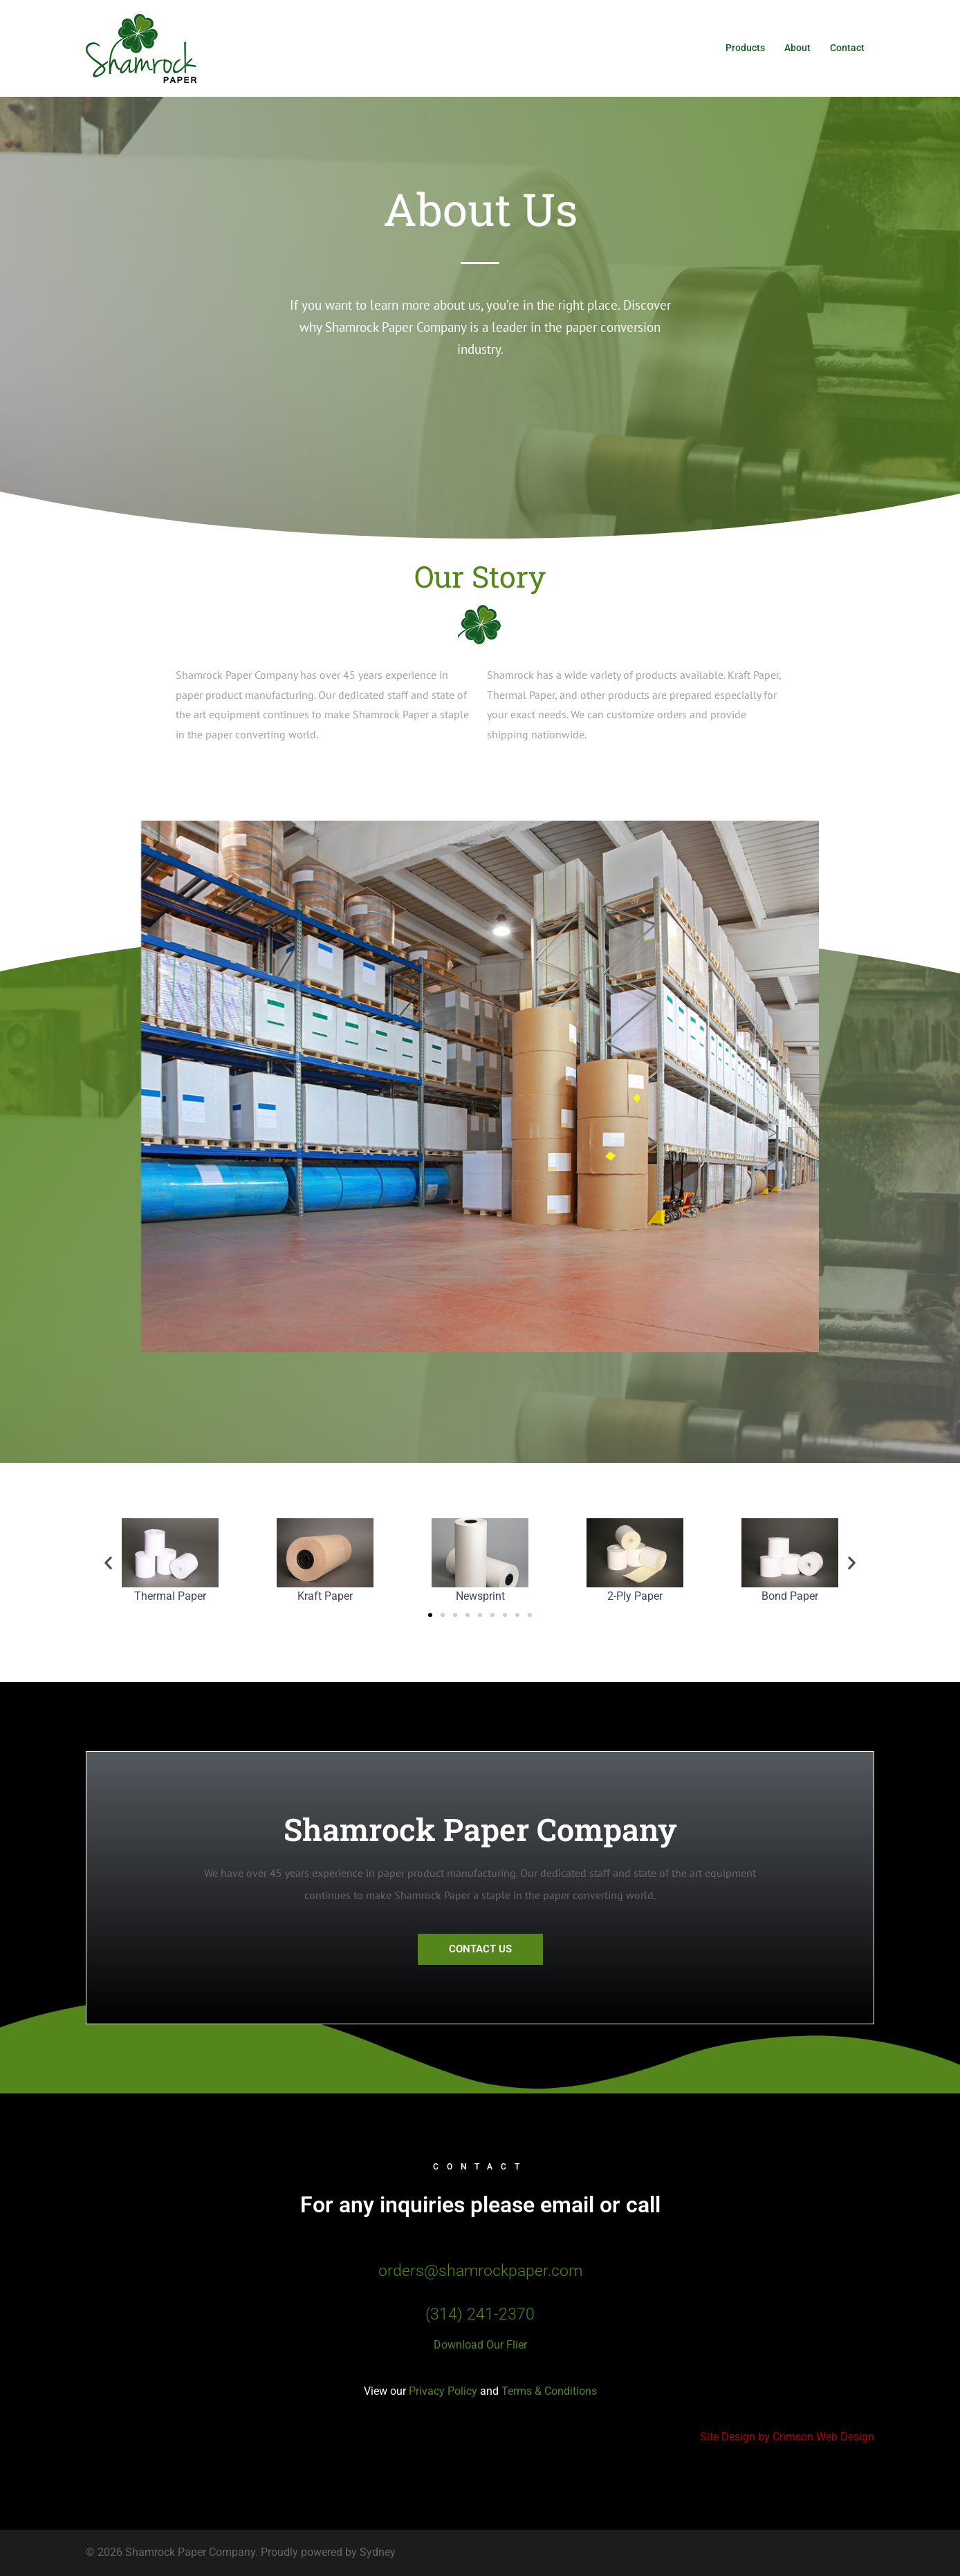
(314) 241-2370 (480, 2314)
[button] (108, 1562)
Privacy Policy (443, 2391)
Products (745, 47)
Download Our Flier (480, 2344)
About (797, 47)
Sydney (378, 2552)
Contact (847, 47)
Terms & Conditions (548, 2391)
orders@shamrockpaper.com (480, 2270)
